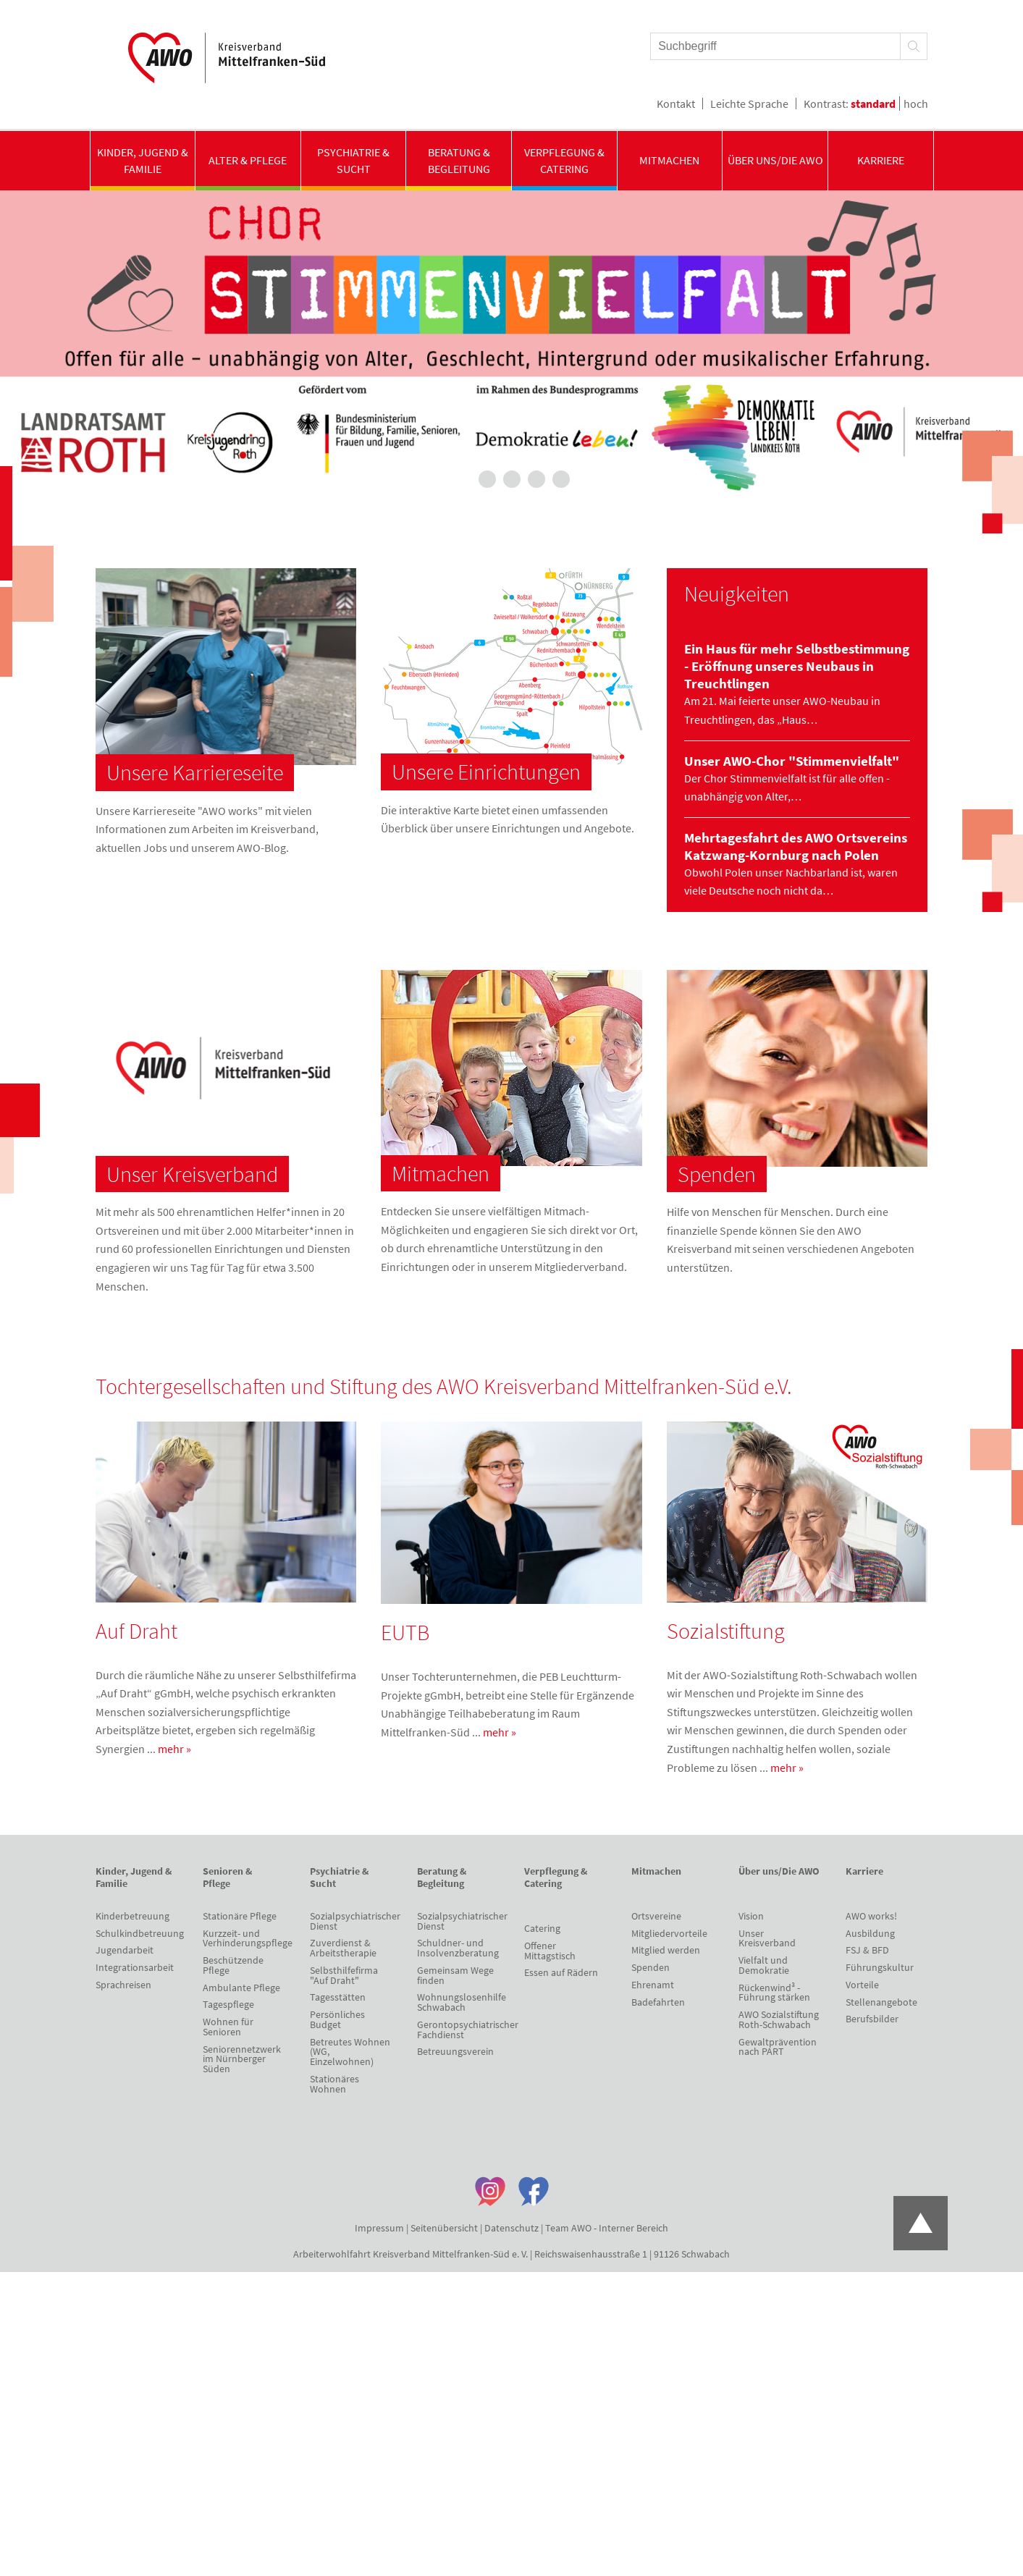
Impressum (379, 2227)
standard (873, 103)
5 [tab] (561, 479)
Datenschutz (511, 2227)
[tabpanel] (511, 344)
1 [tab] (462, 479)
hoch (916, 103)
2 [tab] (487, 479)
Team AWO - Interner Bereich (606, 2227)
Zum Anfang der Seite (920, 2223)
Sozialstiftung (726, 1630)
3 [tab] (512, 479)
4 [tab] (536, 479)
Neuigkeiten (736, 593)
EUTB (405, 1632)
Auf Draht (136, 1630)
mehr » (174, 1748)
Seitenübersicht (444, 2227)
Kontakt (676, 103)
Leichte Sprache (749, 103)
